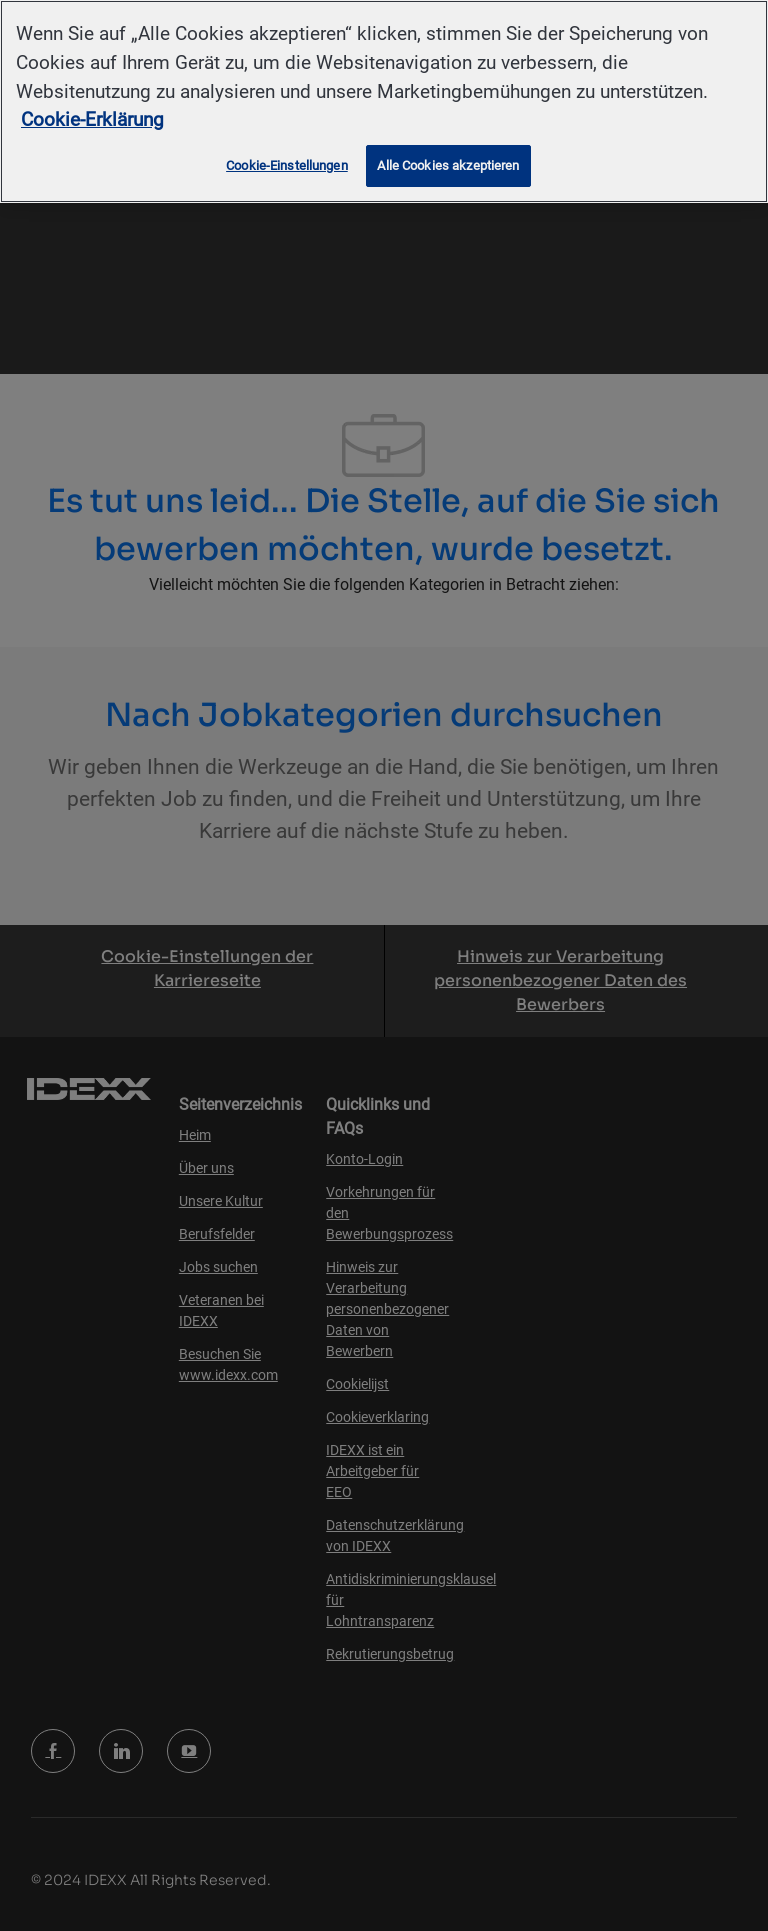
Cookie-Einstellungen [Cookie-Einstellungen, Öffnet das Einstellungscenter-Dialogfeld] (287, 165)
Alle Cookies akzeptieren (448, 165)
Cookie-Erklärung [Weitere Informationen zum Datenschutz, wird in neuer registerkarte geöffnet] (92, 119)
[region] (384, 101)
